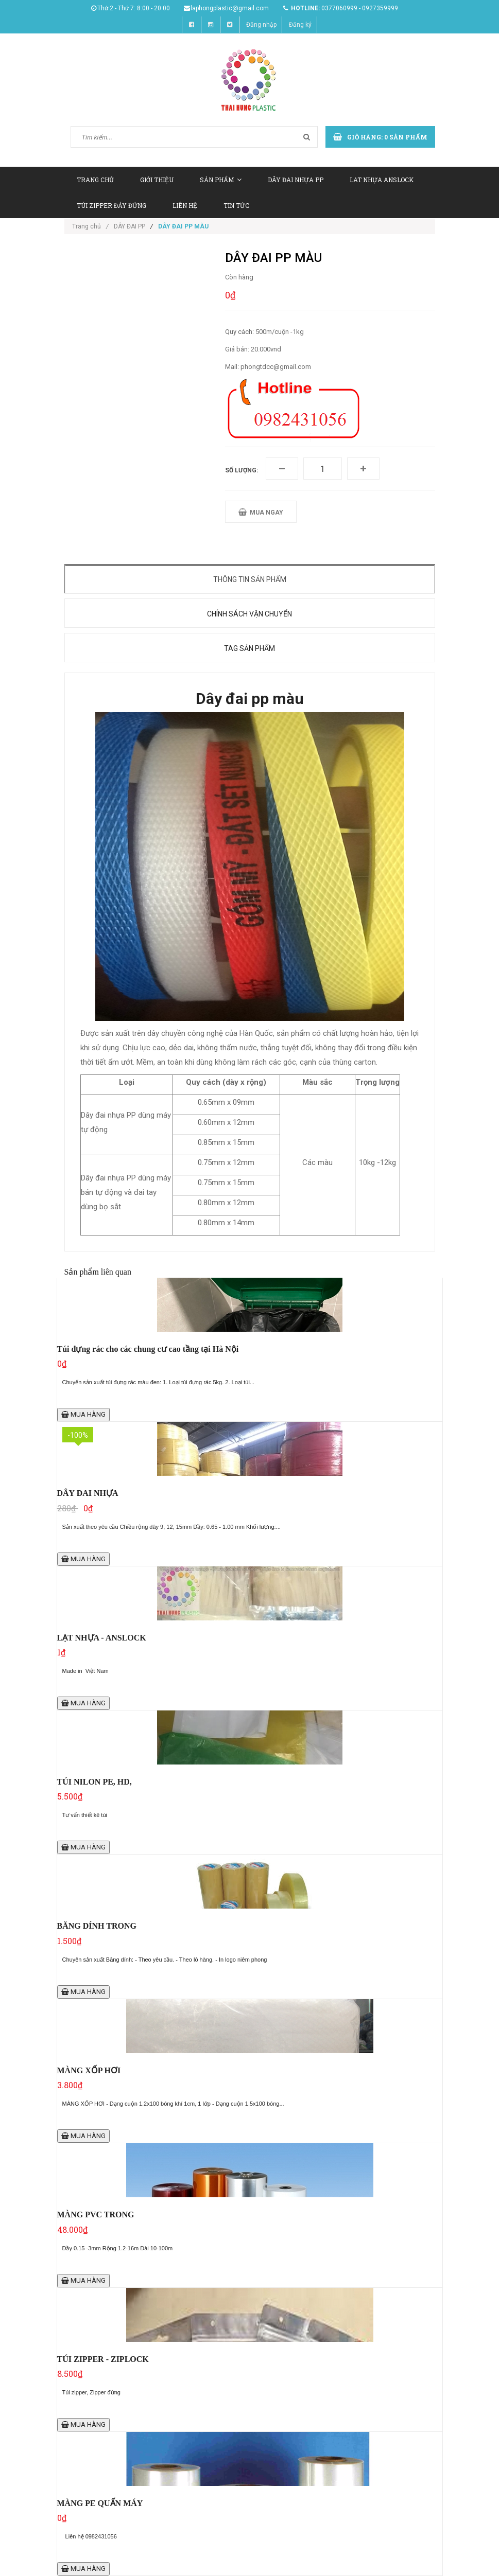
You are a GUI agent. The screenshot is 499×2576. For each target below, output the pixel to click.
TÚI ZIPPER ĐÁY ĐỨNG (111, 205)
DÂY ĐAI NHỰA (87, 1493)
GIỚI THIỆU (157, 179)
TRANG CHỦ (95, 179)
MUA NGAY (260, 512)
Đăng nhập (261, 24)
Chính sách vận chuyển (249, 614)
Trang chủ (90, 226)
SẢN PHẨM (221, 179)
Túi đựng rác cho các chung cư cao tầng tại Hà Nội (148, 1349)
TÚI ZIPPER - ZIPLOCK (103, 2359)
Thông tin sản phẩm (249, 579)
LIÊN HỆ (185, 205)
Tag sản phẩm (249, 648)
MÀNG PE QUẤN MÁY (100, 2503)
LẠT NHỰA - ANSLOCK (101, 1637)
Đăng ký (300, 24)
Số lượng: (241, 470)
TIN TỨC (236, 205)
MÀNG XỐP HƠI (89, 2070)
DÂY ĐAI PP (129, 226)
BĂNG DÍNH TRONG (96, 1925)
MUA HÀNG (83, 1414)
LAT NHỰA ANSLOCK (382, 179)
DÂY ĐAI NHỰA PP (295, 179)
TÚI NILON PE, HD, (94, 1781)
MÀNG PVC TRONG (95, 2214)
